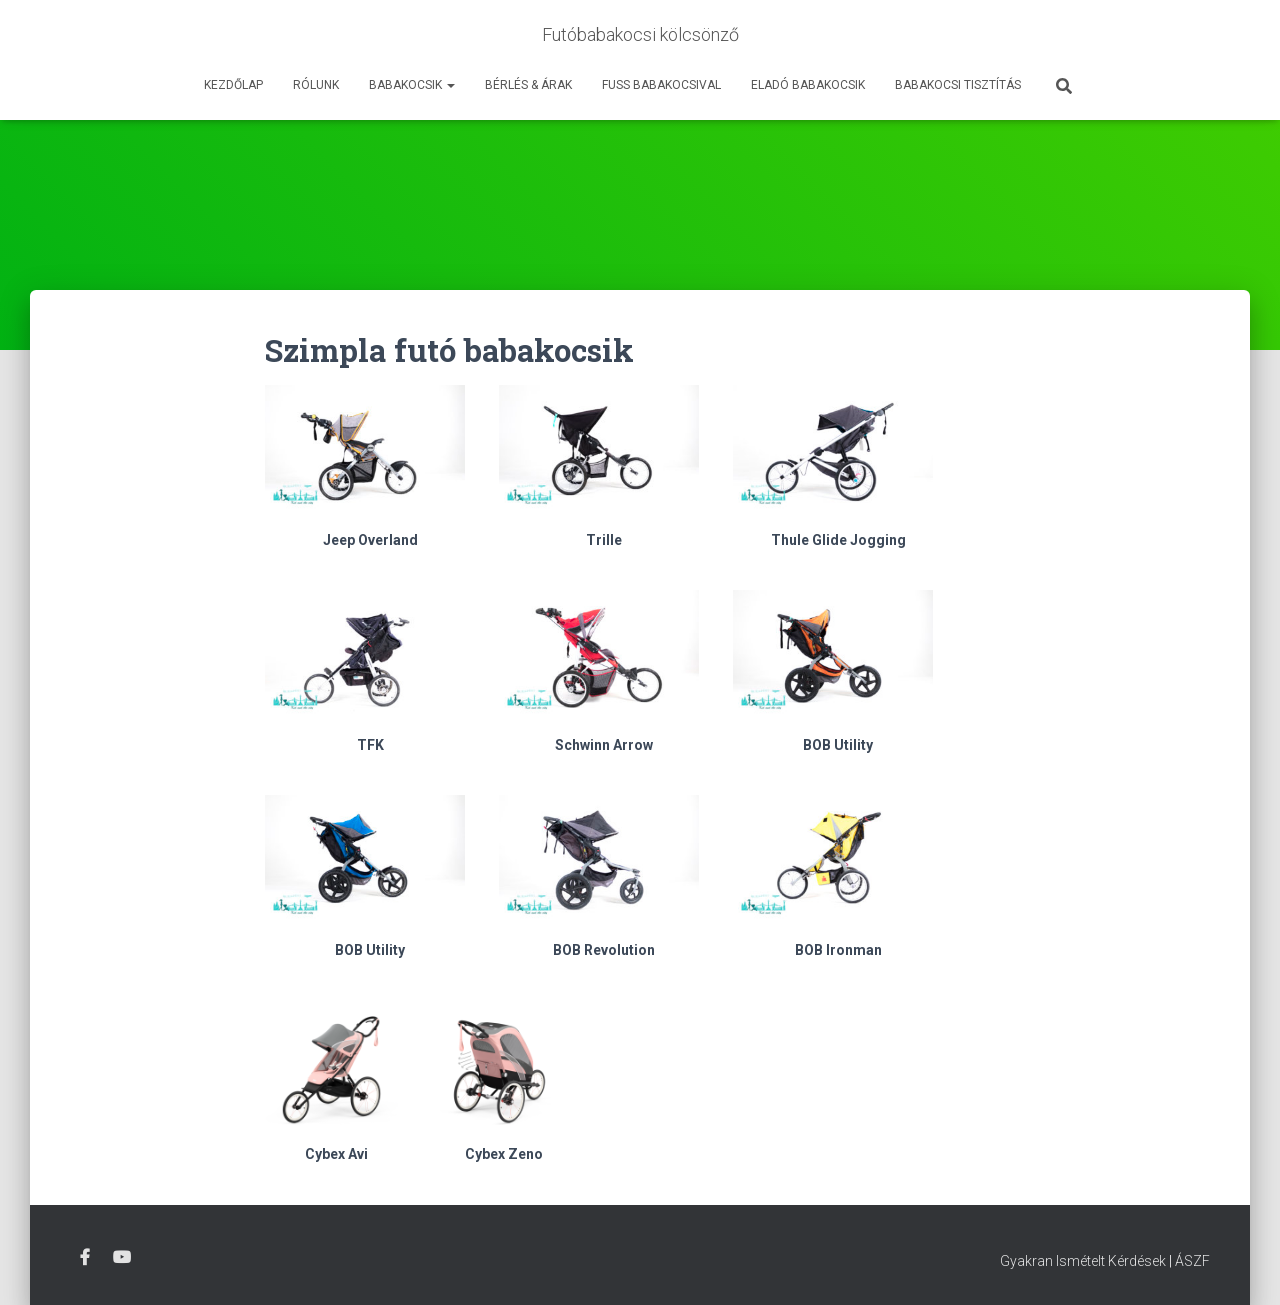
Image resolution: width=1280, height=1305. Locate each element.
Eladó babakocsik (808, 85)
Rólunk (316, 85)
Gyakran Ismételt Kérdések (1083, 1261)
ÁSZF (1192, 1261)
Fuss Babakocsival (661, 85)
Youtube (122, 1258)
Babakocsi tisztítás (958, 85)
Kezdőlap (233, 85)
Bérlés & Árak (528, 85)
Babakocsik (412, 85)
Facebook (85, 1258)
